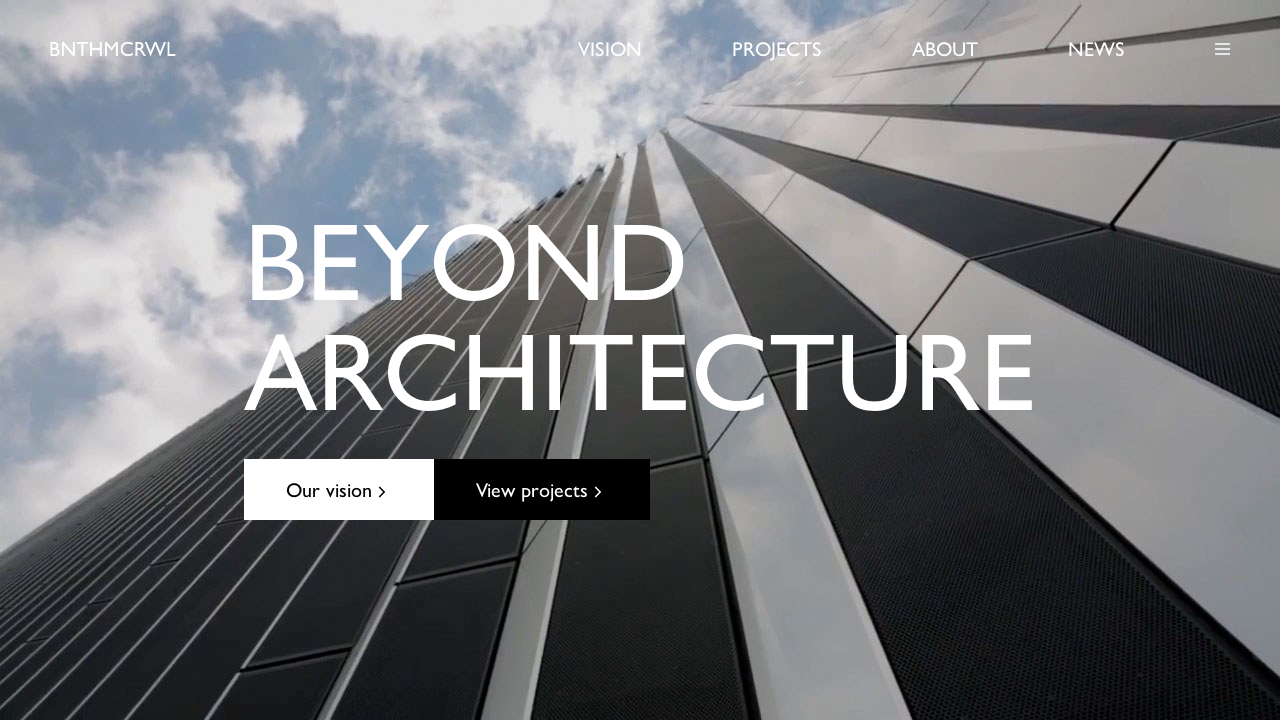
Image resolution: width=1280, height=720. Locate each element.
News (1096, 48)
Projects (777, 48)
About (945, 48)
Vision (610, 48)
